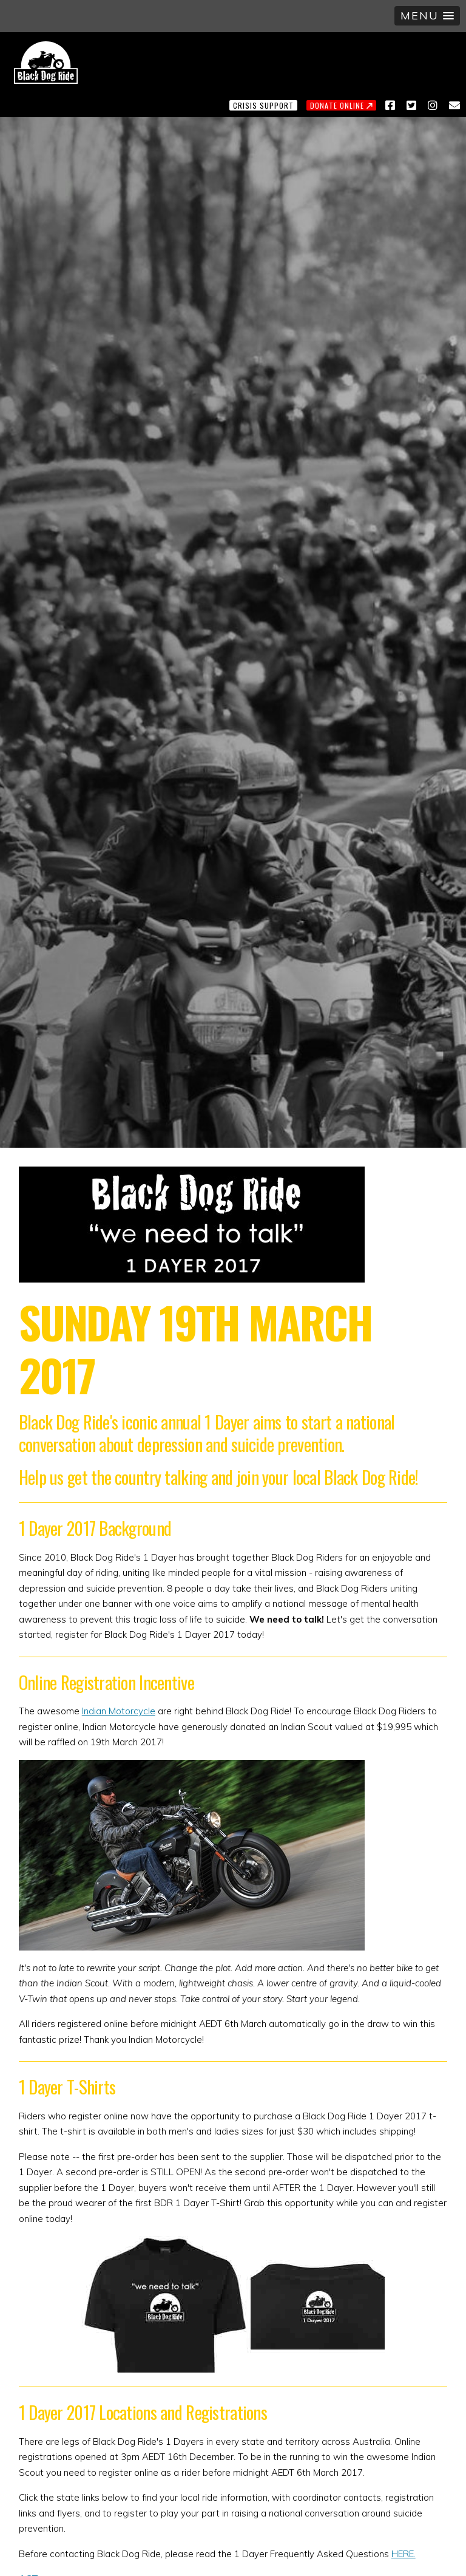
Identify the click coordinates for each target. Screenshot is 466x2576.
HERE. (403, 2554)
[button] (427, 16)
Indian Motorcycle (118, 1711)
